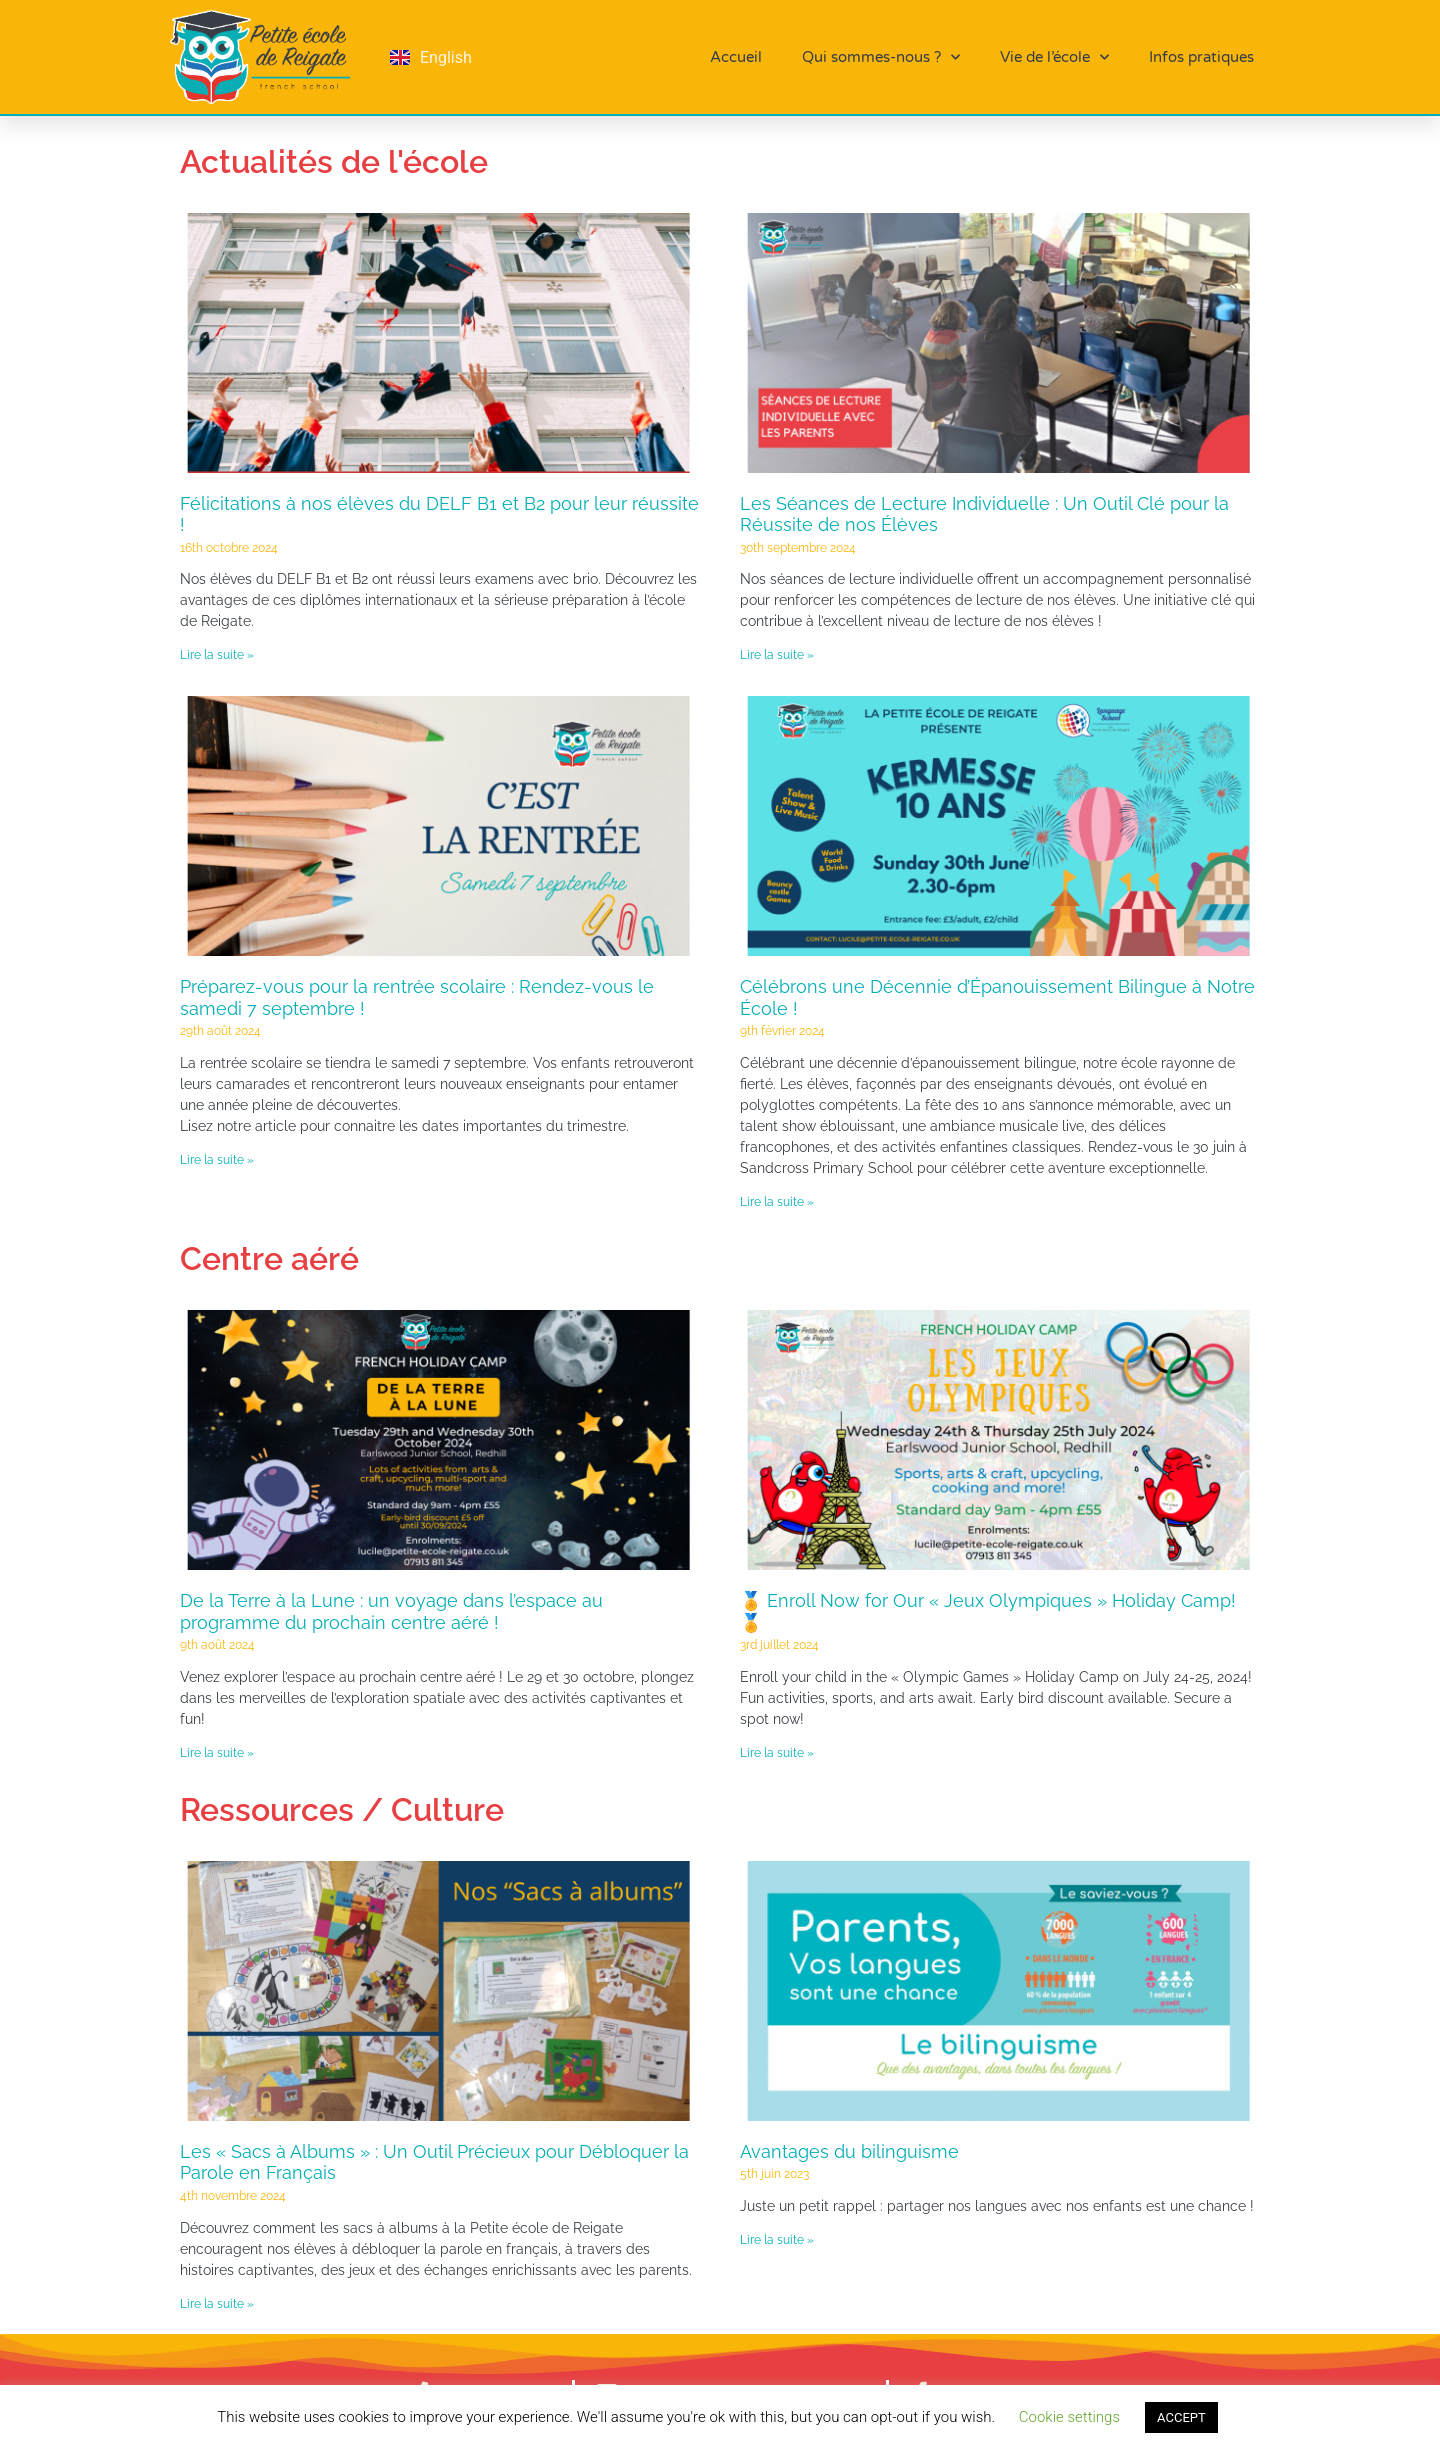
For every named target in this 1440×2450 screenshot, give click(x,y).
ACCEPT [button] (1181, 2417)
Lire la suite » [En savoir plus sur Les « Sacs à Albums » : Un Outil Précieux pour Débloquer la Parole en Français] (217, 2304)
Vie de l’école (1054, 57)
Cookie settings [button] (1069, 2417)
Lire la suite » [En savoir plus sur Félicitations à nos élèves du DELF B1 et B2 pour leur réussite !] (217, 655)
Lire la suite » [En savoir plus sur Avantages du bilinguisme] (777, 2240)
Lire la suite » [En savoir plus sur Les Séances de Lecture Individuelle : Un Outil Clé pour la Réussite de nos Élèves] (777, 655)
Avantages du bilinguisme (849, 2151)
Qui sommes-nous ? (881, 57)
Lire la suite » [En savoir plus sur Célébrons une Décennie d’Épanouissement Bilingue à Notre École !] (777, 1202)
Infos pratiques (1201, 57)
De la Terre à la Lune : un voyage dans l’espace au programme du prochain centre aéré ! (391, 1611)
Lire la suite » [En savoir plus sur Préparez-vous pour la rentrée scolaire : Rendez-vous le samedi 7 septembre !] (217, 1160)
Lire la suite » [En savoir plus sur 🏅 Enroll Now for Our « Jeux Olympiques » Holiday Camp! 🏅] (777, 1753)
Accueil (736, 57)
